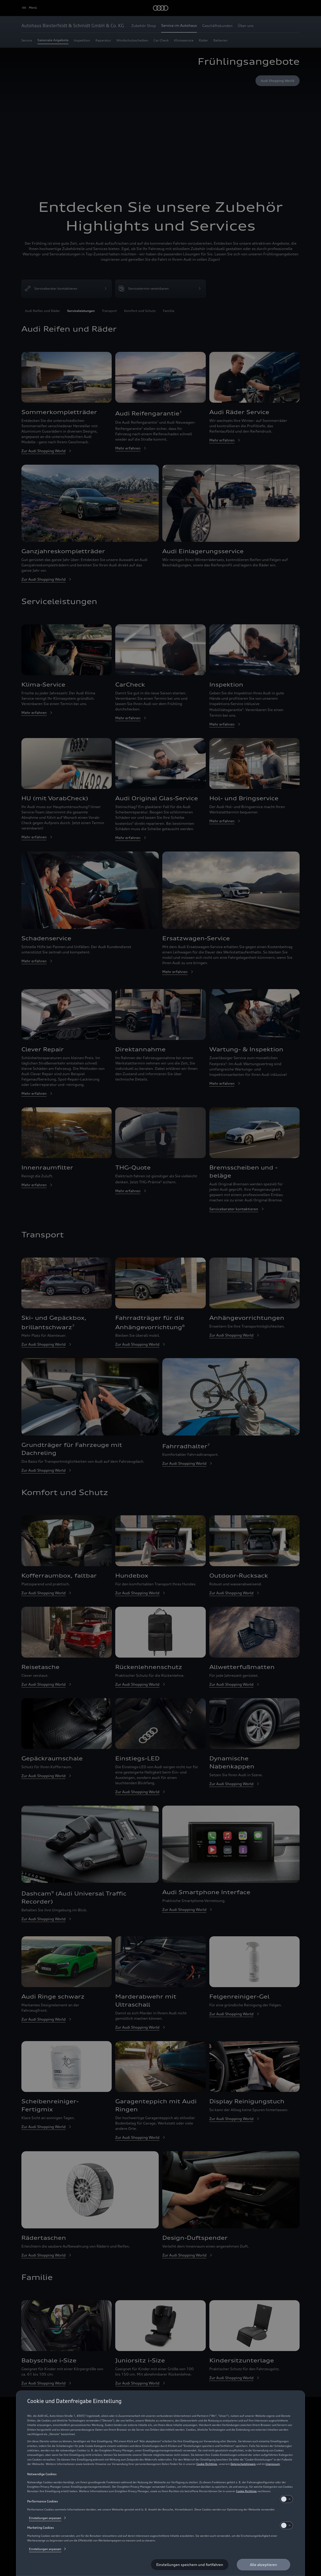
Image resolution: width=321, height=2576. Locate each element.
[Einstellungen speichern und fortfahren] (190, 2564)
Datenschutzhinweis (243, 2464)
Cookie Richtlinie (206, 2464)
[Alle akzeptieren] (263, 2564)
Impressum (272, 2464)
